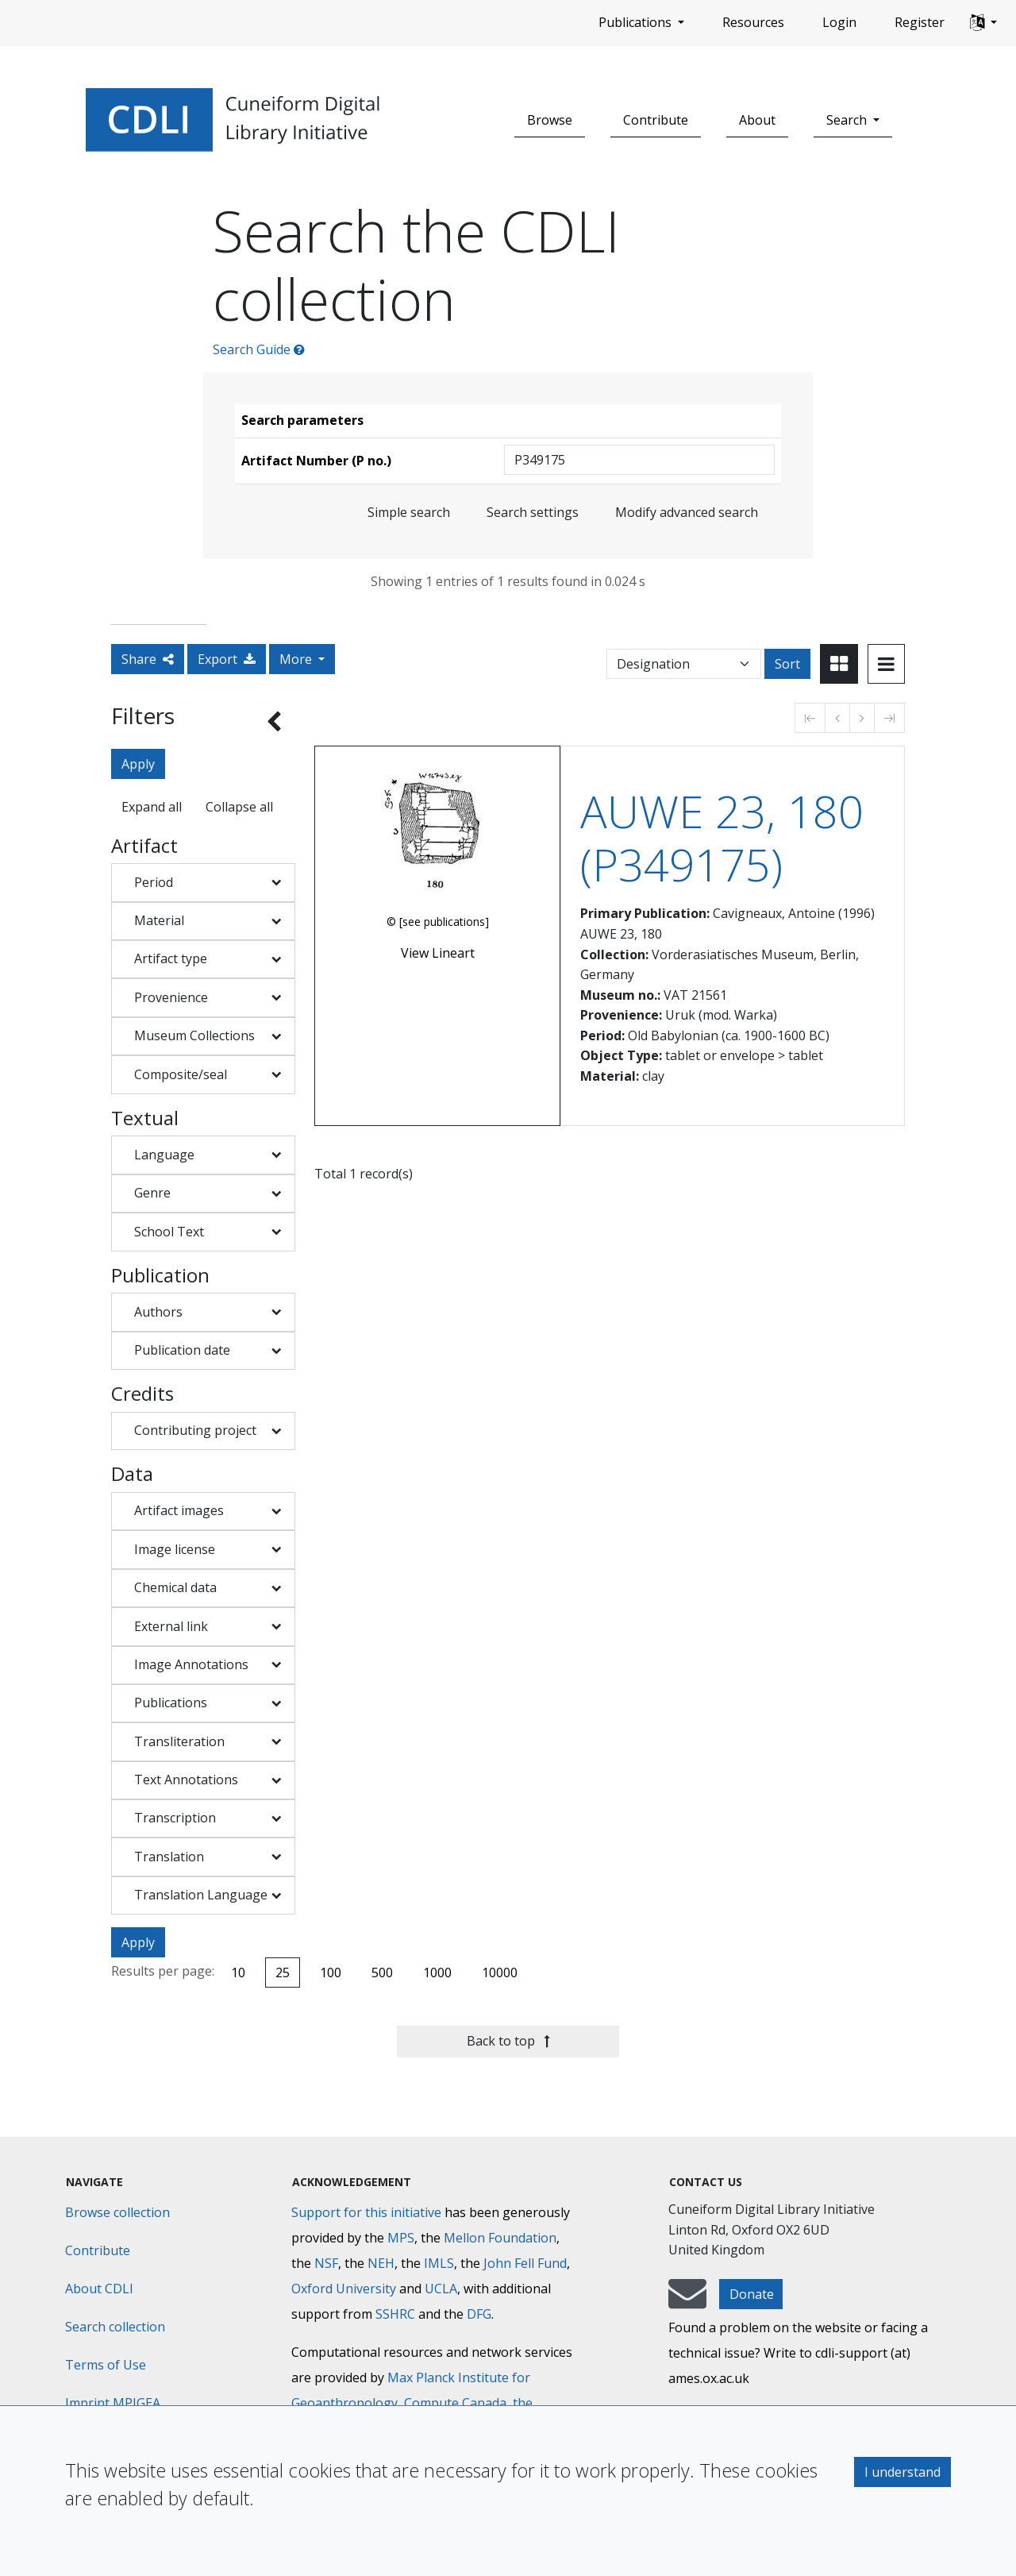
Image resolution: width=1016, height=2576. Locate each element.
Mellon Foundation (500, 2237)
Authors (158, 1312)
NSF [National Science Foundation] (326, 2263)
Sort (787, 664)
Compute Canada (455, 2403)
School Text (169, 1231)
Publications (170, 1702)
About (757, 120)
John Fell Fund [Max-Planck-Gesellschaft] (525, 2263)
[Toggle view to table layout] (886, 664)
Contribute (655, 120)
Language (164, 1154)
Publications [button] (636, 22)
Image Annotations (191, 1664)
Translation (169, 1856)
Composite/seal (180, 1074)
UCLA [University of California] (441, 2288)
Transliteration (179, 1741)
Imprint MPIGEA (112, 2403)
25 (282, 1972)
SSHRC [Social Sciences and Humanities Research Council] (395, 2314)
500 (382, 1972)
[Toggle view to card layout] (839, 664)
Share (147, 659)
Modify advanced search (686, 512)
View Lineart (438, 953)
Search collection (115, 2326)
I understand (902, 2472)
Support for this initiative (366, 2212)
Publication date (182, 1350)
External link (171, 1626)
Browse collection (117, 2212)
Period (153, 882)
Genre (152, 1192)
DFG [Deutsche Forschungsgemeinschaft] (479, 2314)
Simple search (409, 512)
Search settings (533, 512)
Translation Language (200, 1894)
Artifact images (179, 1510)
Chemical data (175, 1587)
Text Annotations (186, 1779)
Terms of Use (105, 2365)
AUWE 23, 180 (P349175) (722, 838)
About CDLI (99, 2288)
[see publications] (444, 921)
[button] (983, 23)
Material (159, 920)
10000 (500, 1972)
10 (238, 1972)
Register (920, 22)
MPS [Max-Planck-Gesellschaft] (400, 2237)
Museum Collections (194, 1035)
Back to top (508, 2041)
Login (839, 22)
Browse (549, 120)
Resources (753, 22)
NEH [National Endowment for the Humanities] (381, 2263)
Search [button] (848, 120)
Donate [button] (751, 2294)
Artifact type (170, 958)
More (297, 659)
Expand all (151, 807)
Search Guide (259, 349)
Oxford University (343, 2288)
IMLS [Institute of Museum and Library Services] (439, 2263)
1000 (437, 1972)
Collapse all (239, 807)
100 (330, 1972)
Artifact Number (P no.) (316, 460)
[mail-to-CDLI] (687, 2301)
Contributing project (195, 1430)
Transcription (175, 1817)
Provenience (171, 997)
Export (227, 659)
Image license (174, 1549)
